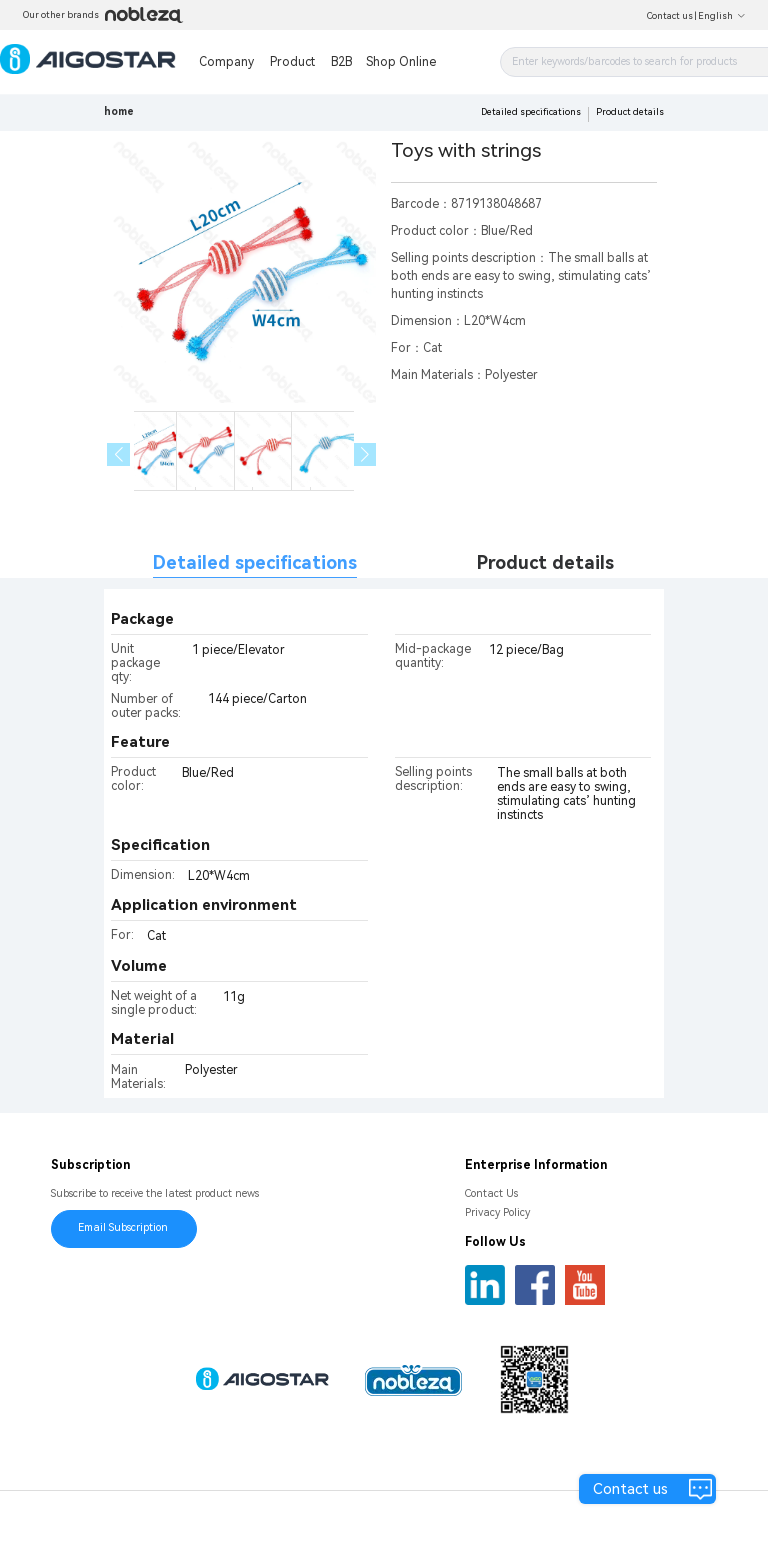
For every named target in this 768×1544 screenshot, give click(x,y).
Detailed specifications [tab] (255, 562)
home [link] (119, 111)
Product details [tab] (545, 562)
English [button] (722, 16)
